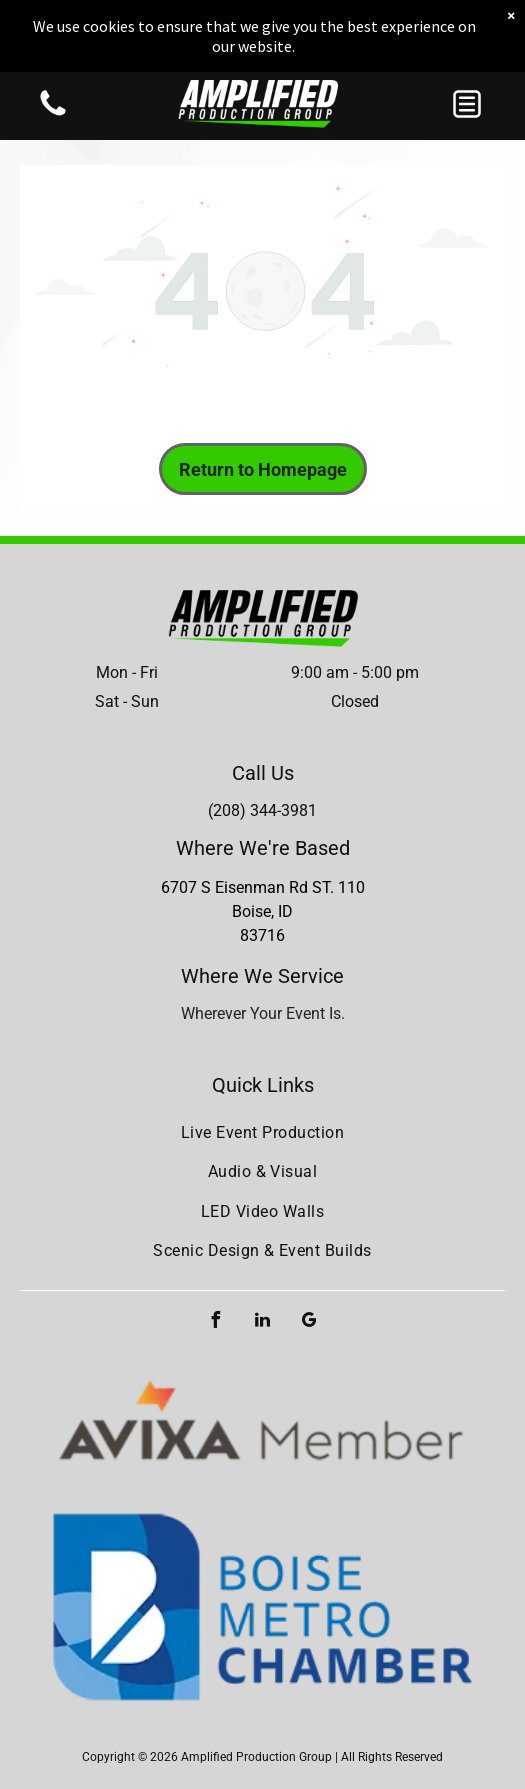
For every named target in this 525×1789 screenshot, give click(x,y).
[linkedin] (263, 1322)
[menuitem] (262, 1132)
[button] (467, 104)
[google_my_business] (310, 1322)
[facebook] (216, 1322)
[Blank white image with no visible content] (53, 114)
